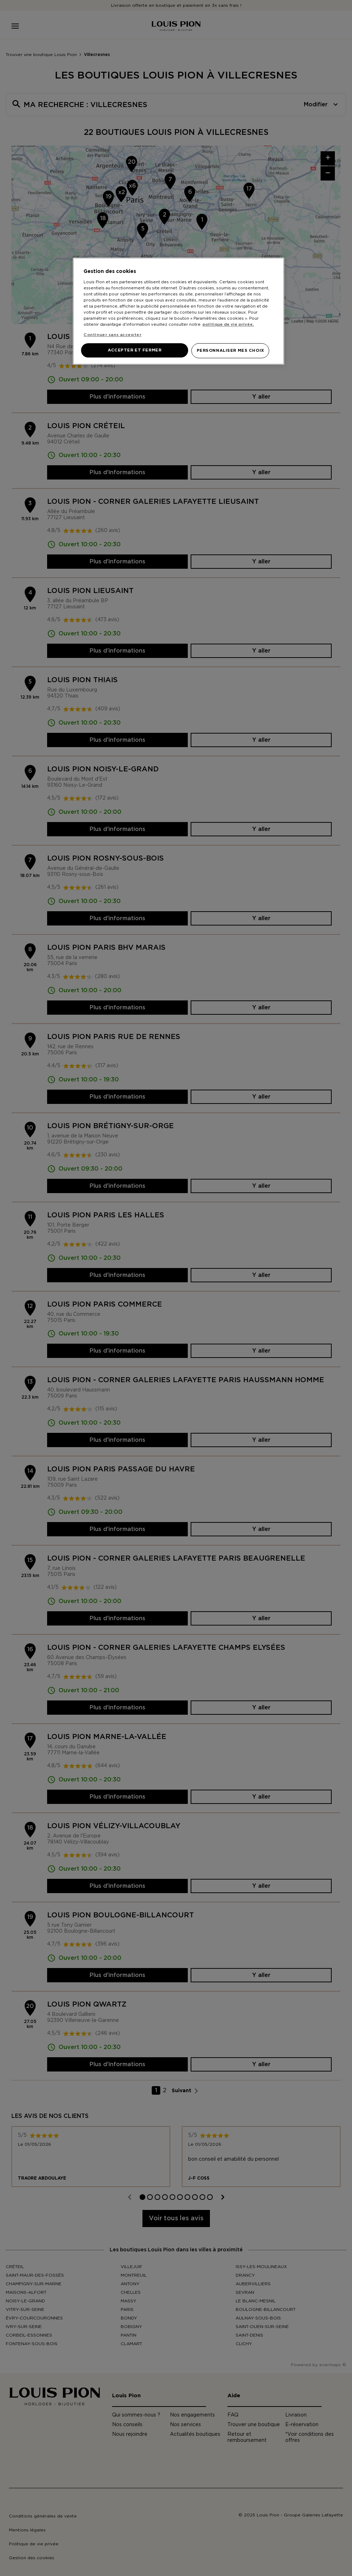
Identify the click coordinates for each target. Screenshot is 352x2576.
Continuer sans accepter (112, 335)
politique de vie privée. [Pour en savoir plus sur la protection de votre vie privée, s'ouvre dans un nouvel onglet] (228, 324)
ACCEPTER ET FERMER (134, 350)
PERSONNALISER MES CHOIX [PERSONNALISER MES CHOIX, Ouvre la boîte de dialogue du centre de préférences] (230, 351)
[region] (178, 311)
